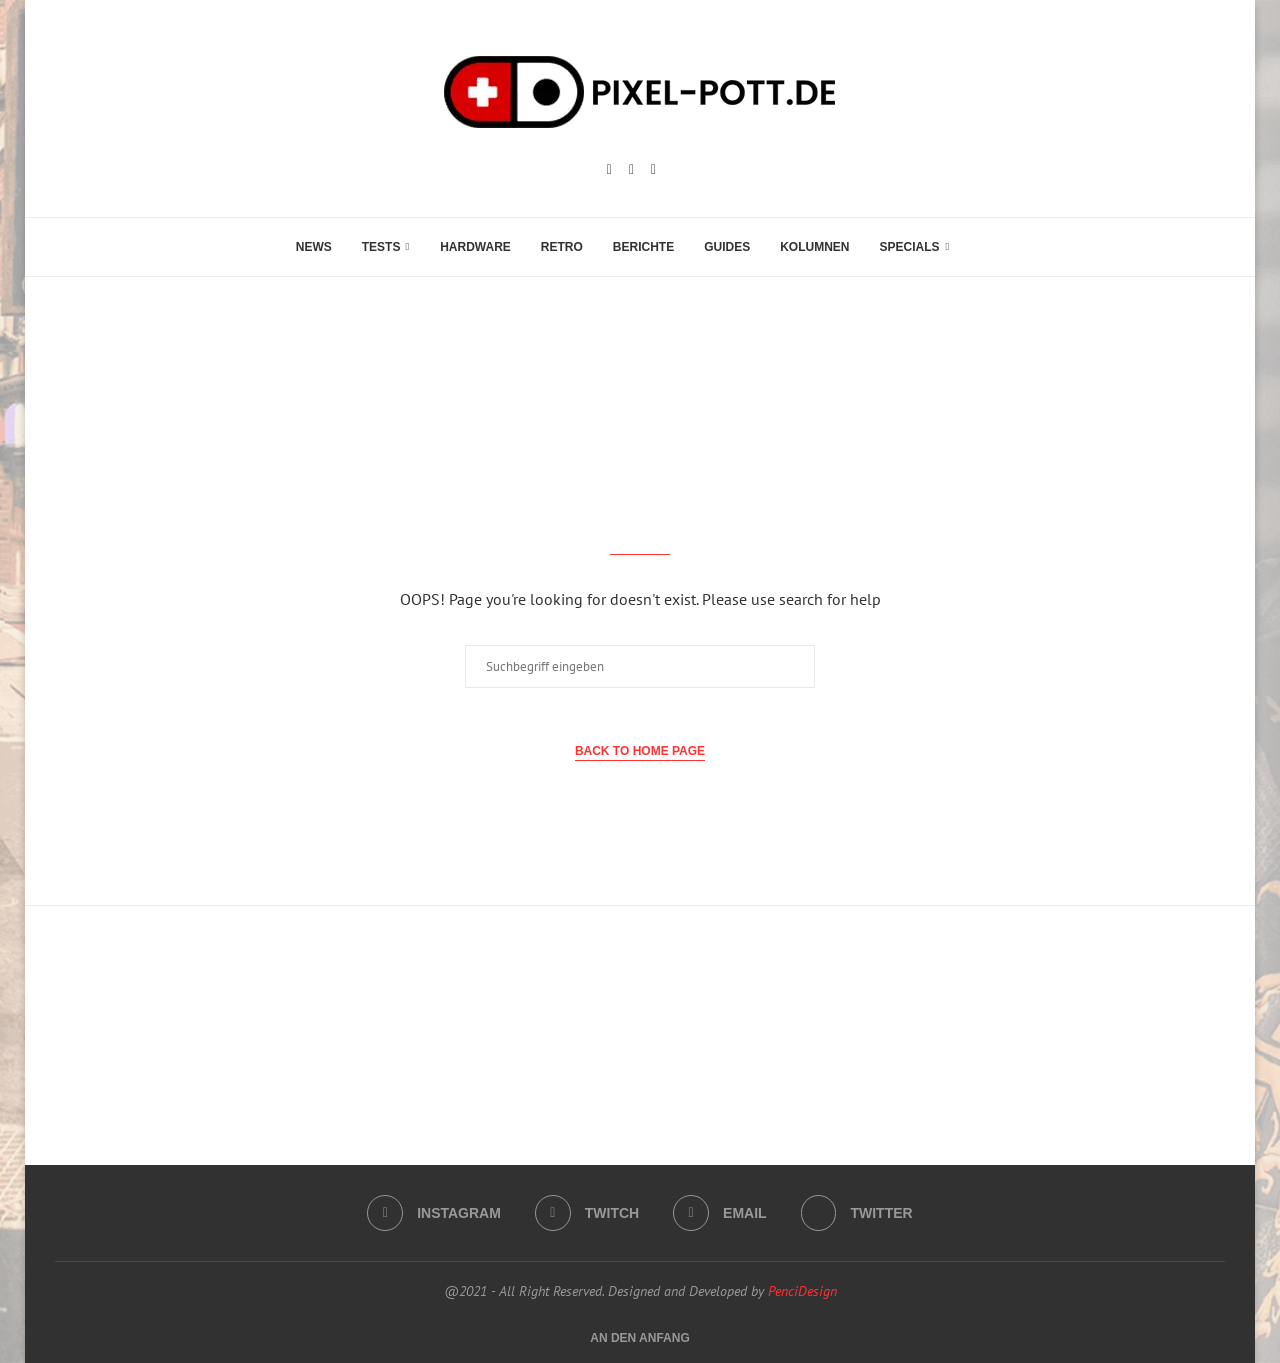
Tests (381, 247)
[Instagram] (609, 170)
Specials (910, 247)
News (314, 247)
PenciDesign (802, 1291)
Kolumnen (814, 247)
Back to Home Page (640, 751)
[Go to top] (640, 1337)
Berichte (643, 247)
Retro (562, 247)
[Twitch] (631, 170)
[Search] (974, 247)
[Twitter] (857, 1213)
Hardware (475, 247)
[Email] (653, 170)
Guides (727, 247)
